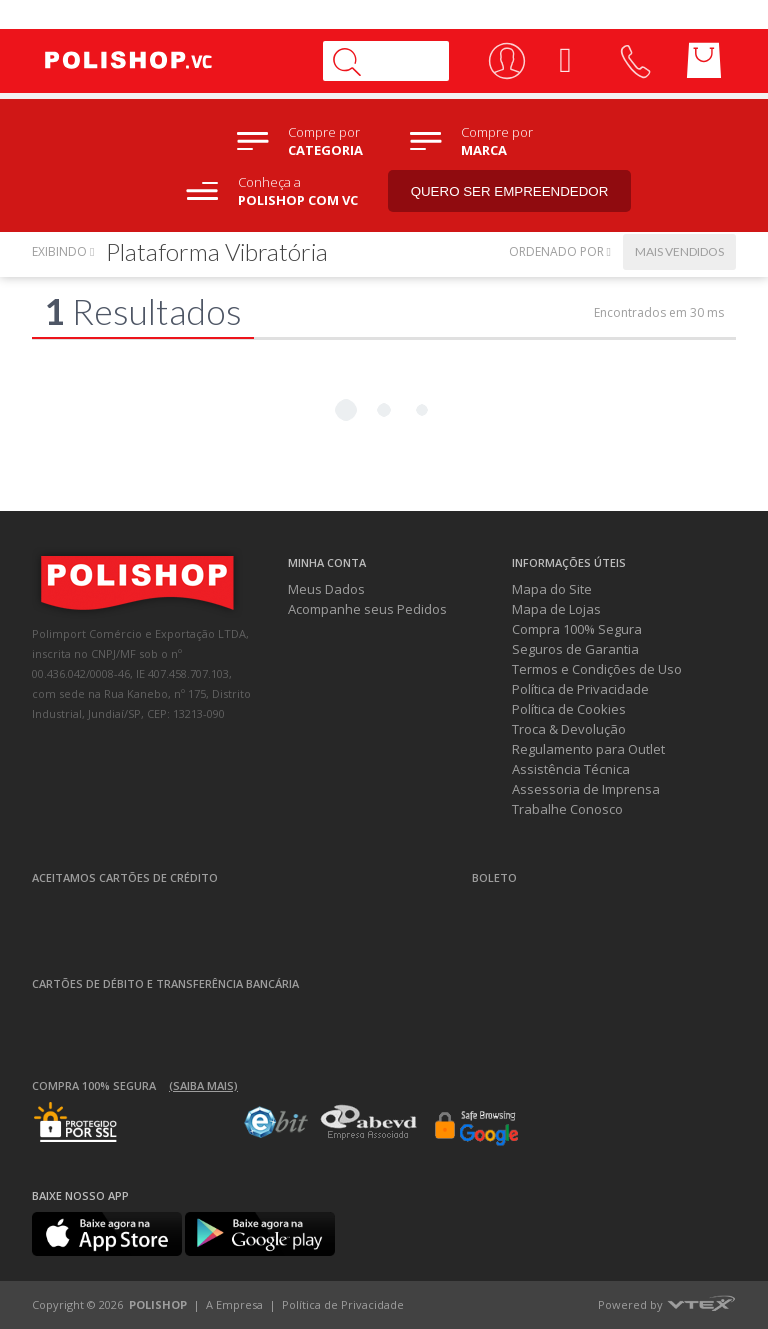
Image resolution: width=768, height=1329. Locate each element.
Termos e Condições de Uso (597, 669)
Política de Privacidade (580, 689)
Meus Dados (326, 589)
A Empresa (234, 1304)
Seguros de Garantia (575, 649)
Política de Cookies (569, 709)
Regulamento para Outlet (588, 749)
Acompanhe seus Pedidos (367, 609)
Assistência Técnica (571, 769)
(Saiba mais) (203, 1085)
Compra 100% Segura (577, 629)
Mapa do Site (552, 589)
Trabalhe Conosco (567, 809)
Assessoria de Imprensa (586, 789)
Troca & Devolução (569, 729)
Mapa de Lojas (556, 609)
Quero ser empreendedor (510, 191)
